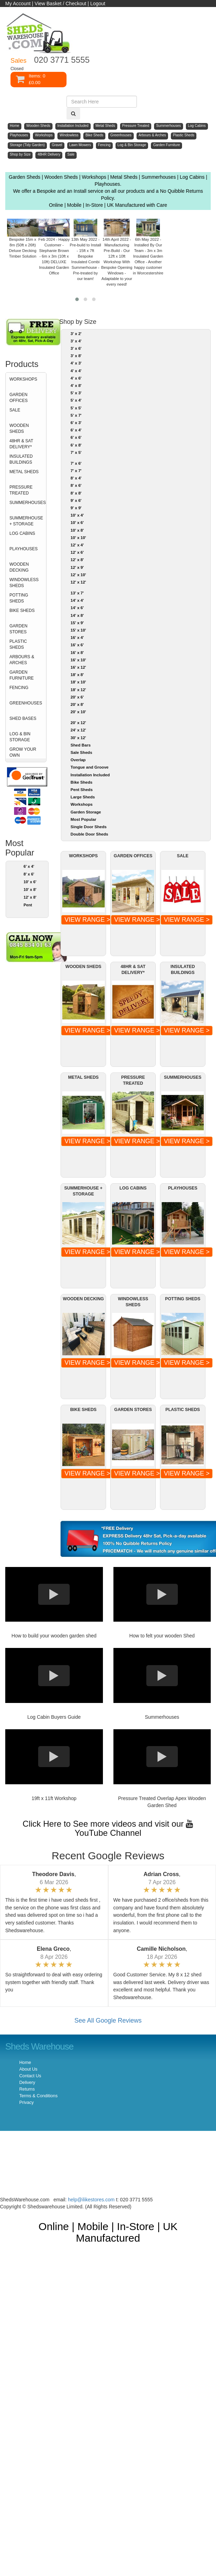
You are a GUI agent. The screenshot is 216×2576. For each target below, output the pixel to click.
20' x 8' (77, 704)
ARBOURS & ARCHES (21, 659)
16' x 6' (77, 645)
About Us (28, 2069)
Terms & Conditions (38, 2095)
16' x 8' (77, 652)
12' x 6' (77, 552)
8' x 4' (76, 478)
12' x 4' (77, 545)
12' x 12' (78, 582)
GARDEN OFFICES (18, 397)
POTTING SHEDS (18, 598)
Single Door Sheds (89, 827)
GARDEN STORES (18, 628)
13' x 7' (77, 593)
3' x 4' (76, 341)
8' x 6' (28, 874)
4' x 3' (76, 363)
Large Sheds (83, 797)
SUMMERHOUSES (27, 502)
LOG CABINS (22, 533)
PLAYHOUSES (23, 548)
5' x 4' (76, 400)
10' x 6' (29, 882)
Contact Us (30, 2075)
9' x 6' (76, 500)
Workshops (82, 804)
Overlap (78, 760)
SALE (14, 410)
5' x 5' (76, 408)
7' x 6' (76, 463)
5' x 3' (76, 393)
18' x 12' (78, 690)
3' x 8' (76, 356)
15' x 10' (78, 630)
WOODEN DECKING (19, 567)
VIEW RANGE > (87, 919)
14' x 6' (77, 608)
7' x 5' (76, 452)
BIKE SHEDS (22, 610)
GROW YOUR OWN (22, 752)
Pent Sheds (82, 790)
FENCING (18, 687)
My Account (17, 3)
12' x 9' (77, 567)
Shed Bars (81, 745)
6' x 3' (76, 423)
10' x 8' (29, 889)
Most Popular (83, 819)
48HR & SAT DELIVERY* (21, 443)
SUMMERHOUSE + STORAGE (26, 521)
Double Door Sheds (89, 834)
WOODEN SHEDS (19, 428)
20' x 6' (77, 697)
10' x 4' (77, 515)
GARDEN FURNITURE (21, 675)
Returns (27, 2089)
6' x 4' (28, 866)
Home (25, 2062)
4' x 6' (76, 378)
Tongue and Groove (90, 767)
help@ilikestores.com (91, 2199)
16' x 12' (78, 667)
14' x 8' (77, 615)
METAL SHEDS (24, 471)
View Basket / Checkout (60, 3)
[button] (77, 299)
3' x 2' (76, 334)
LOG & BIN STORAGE (19, 736)
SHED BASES (22, 718)
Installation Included (90, 775)
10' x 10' (78, 538)
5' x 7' (76, 415)
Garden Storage (86, 812)
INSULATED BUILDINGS (21, 459)
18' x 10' (78, 682)
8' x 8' (76, 493)
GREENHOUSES (25, 703)
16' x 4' (77, 637)
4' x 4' (76, 371)
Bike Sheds (81, 782)
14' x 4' (77, 600)
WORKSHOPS (23, 379)
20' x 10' (78, 712)
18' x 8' (77, 675)
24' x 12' (78, 730)
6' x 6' (76, 437)
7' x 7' (76, 471)
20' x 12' (78, 723)
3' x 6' (76, 348)
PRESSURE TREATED (21, 490)
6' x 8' (76, 445)
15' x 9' (77, 623)
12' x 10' (78, 575)
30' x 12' (78, 738)
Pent (27, 905)
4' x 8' (76, 385)
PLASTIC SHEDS (18, 644)
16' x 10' (78, 660)
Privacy (26, 2102)
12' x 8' (29, 897)
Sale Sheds (81, 752)
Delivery (27, 2082)
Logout (97, 3)
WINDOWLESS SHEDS (24, 582)
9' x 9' (76, 508)
